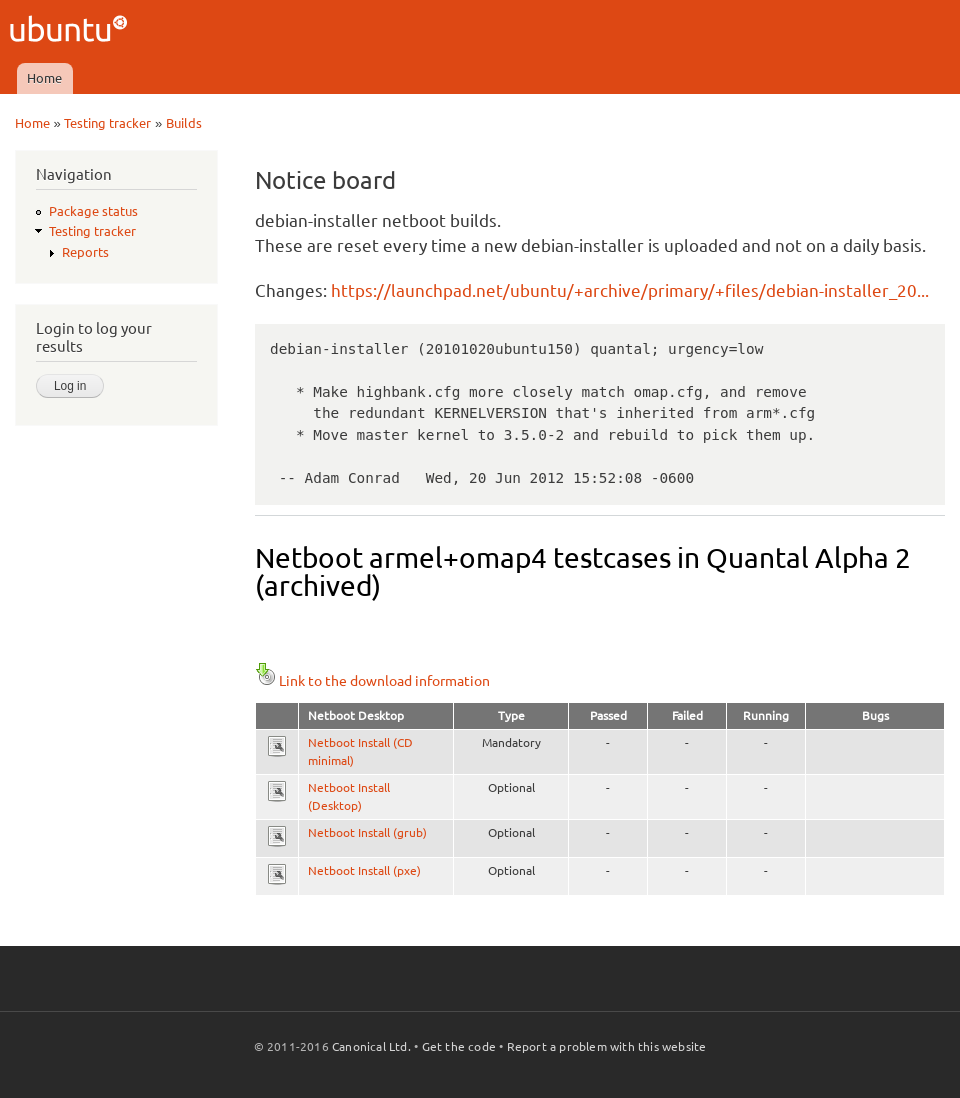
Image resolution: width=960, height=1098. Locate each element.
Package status (93, 211)
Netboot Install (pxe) (364, 870)
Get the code (459, 1046)
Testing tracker (107, 123)
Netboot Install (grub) (367, 832)
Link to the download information (372, 681)
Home (44, 78)
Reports (85, 252)
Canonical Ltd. (371, 1046)
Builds (184, 123)
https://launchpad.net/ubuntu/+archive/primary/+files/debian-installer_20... (630, 290)
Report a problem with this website (607, 1046)
